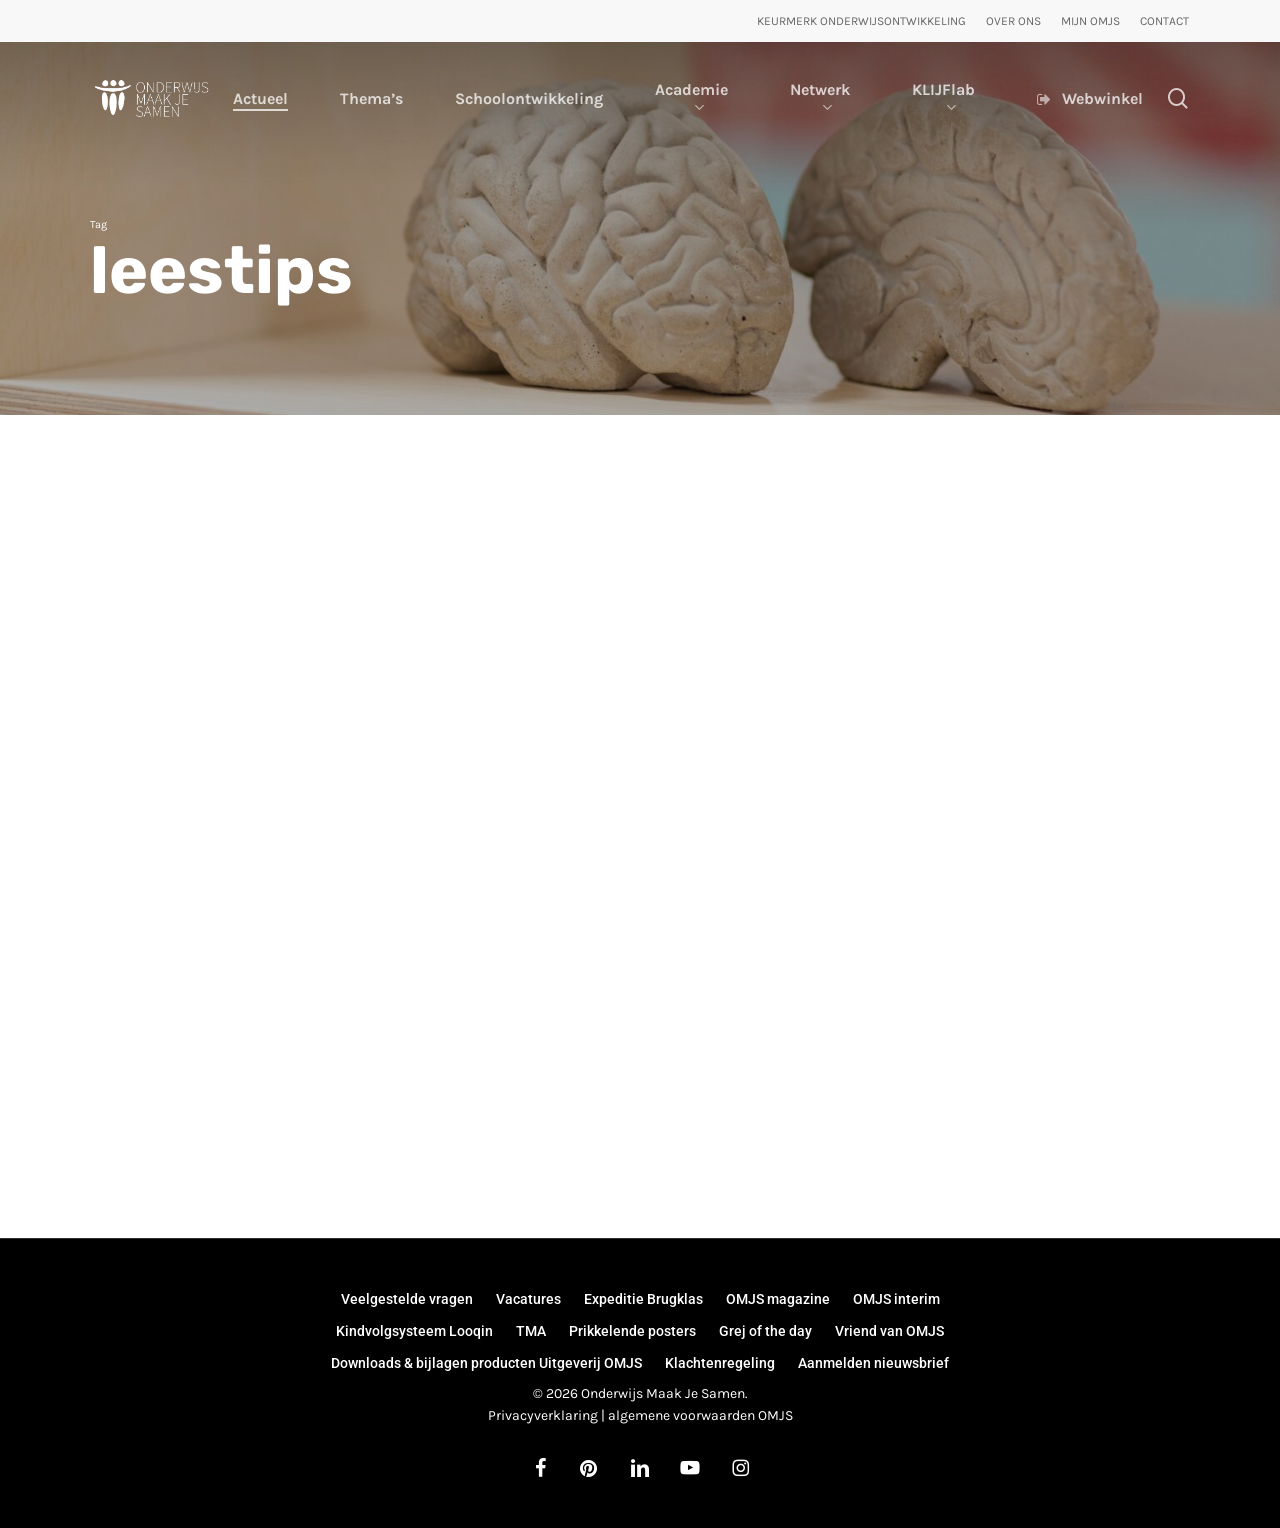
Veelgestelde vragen (407, 1299)
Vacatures (528, 1299)
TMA (531, 1331)
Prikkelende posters (632, 1331)
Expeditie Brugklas (643, 1299)
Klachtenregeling (720, 1363)
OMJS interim (896, 1299)
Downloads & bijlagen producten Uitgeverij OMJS (486, 1363)
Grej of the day (765, 1331)
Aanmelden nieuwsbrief (873, 1363)
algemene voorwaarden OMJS (700, 1415)
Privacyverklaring (543, 1415)
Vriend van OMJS (889, 1331)
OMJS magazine (778, 1299)
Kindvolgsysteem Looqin (414, 1331)
